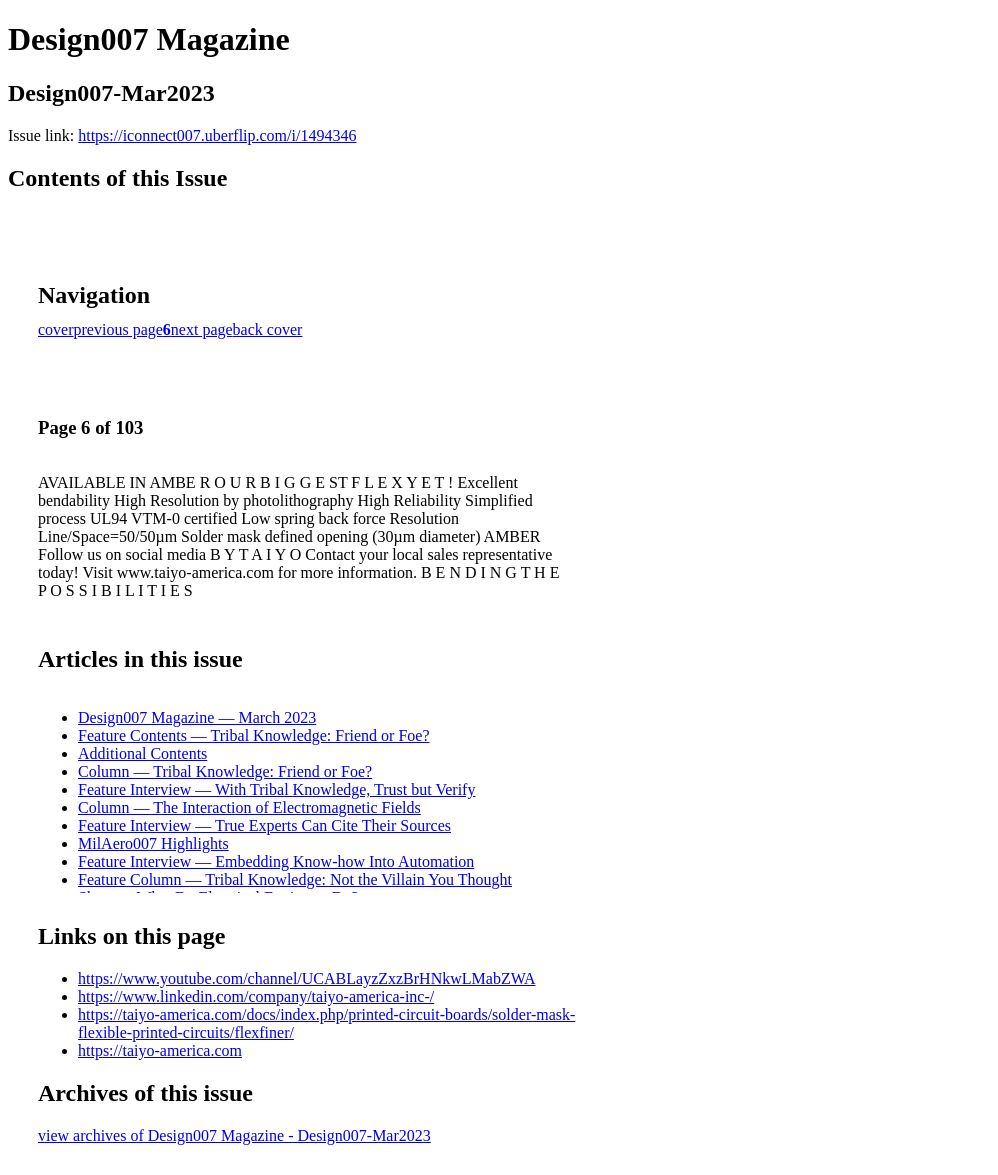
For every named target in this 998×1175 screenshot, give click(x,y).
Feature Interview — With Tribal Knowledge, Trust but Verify (276, 789)
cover (56, 329)
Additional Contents (142, 753)
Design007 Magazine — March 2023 (197, 717)
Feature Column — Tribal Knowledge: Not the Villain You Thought (295, 879)
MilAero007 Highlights (153, 843)
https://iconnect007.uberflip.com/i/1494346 (217, 135)
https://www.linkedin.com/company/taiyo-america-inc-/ (256, 996)
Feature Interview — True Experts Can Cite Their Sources (264, 825)
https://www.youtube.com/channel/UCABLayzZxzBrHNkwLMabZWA (307, 978)
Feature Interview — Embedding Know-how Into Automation (276, 861)
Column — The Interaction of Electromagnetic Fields (249, 807)
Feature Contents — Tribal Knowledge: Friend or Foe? (254, 735)
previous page (118, 329)
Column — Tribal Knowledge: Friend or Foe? (225, 771)
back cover (268, 329)
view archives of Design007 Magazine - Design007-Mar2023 (234, 1135)
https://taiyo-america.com (160, 1050)
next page (202, 329)
